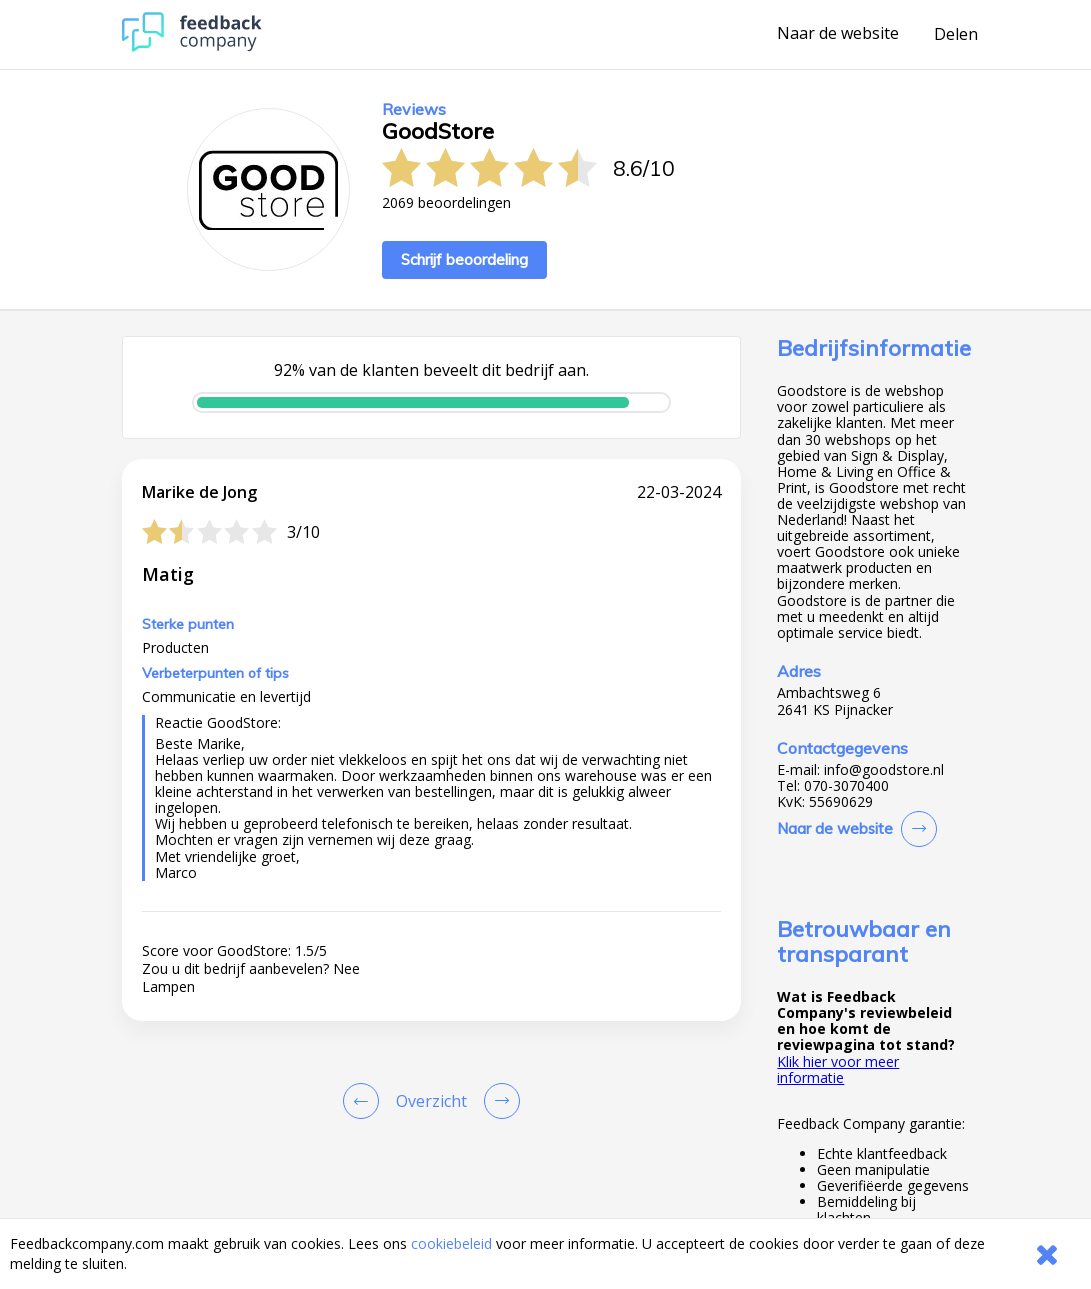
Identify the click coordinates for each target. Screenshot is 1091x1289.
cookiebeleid (451, 1243)
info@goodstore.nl (884, 770)
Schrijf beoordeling (464, 259)
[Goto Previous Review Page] (365, 1101)
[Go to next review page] (498, 1101)
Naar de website (838, 34)
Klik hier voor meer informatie (838, 1069)
